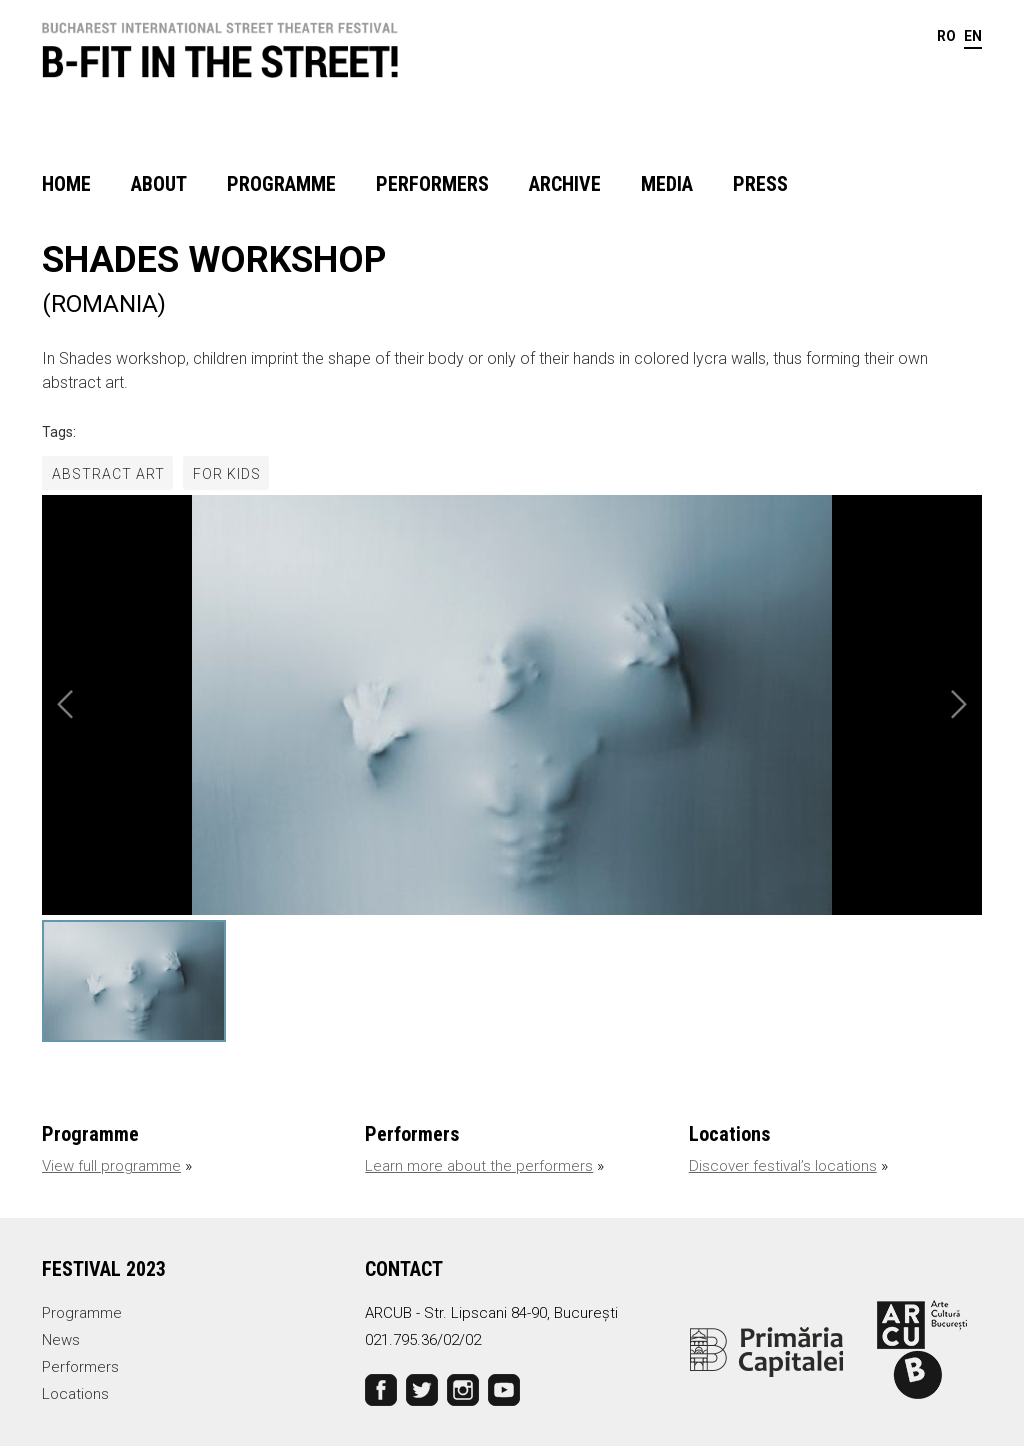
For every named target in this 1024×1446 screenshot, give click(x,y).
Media (667, 184)
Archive (565, 184)
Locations (75, 1394)
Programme (281, 184)
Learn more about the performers (479, 1166)
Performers (432, 184)
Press (760, 184)
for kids (227, 474)
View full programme (111, 1166)
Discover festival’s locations (783, 1166)
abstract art (108, 474)
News (61, 1340)
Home (66, 184)
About (159, 184)
